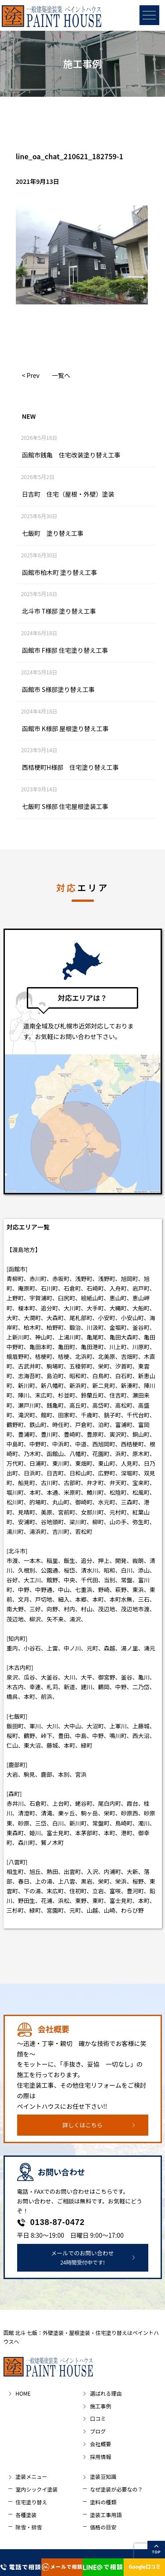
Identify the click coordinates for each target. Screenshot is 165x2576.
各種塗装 (26, 2514)
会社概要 (100, 2444)
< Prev (31, 375)
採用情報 (100, 2456)
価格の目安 (103, 2527)
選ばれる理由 (105, 2393)
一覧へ (61, 375)
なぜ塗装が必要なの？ (116, 2489)
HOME (22, 2393)
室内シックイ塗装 (36, 2489)
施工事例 (100, 2406)
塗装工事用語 (105, 2514)
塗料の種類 (103, 2502)
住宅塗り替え (31, 2502)
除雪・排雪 (28, 2527)
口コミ (98, 2418)
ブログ (98, 2431)
